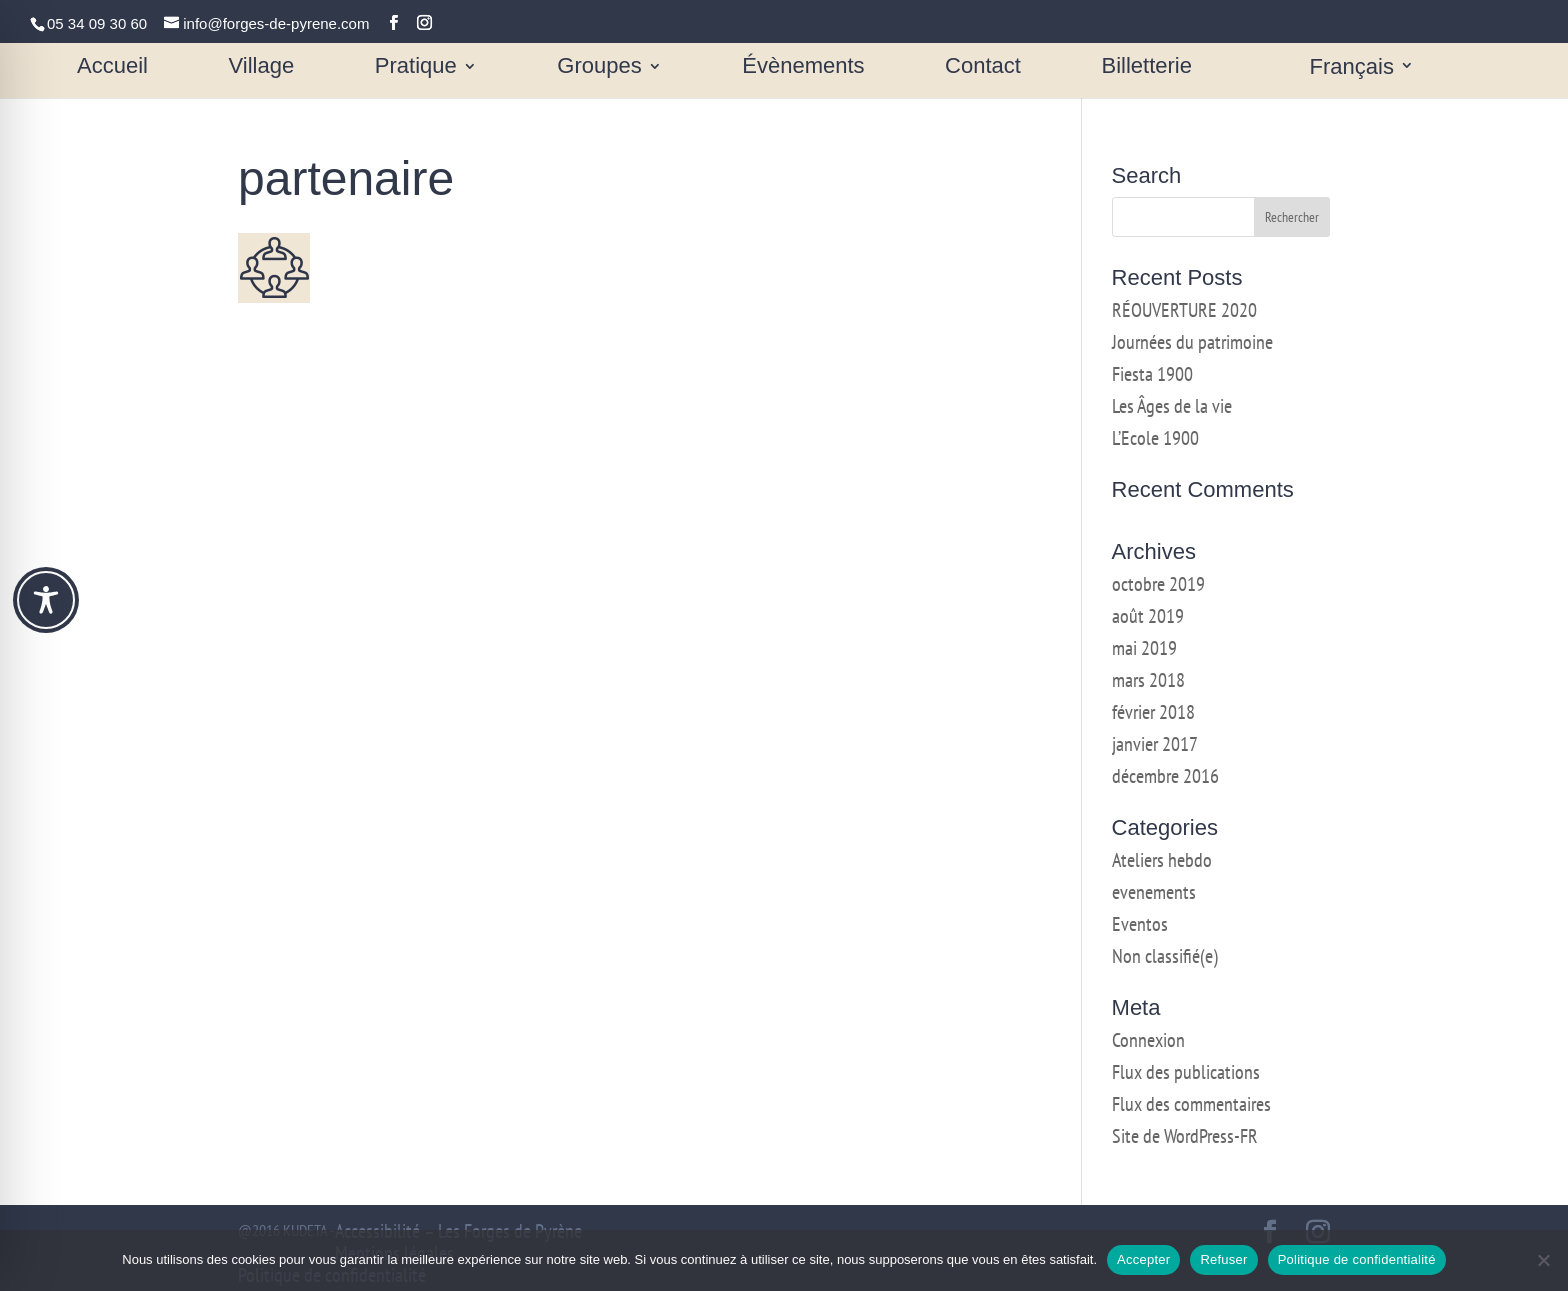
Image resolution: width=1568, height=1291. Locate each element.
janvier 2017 (1155, 744)
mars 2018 (1148, 680)
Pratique (416, 68)
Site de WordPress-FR (1185, 1136)
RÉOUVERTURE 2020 (1184, 310)
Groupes (599, 68)
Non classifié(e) (1165, 956)
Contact (983, 68)
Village (262, 68)
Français (1352, 68)
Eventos (1140, 924)
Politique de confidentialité (1357, 1259)
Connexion (1148, 1040)
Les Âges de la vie (1172, 406)
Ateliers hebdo (1162, 860)
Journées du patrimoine (1192, 342)
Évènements (803, 68)
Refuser (1223, 1259)
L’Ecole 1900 (1155, 438)
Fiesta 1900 (1152, 374)
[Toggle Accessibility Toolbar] (46, 600)
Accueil (112, 68)
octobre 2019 (1158, 584)
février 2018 (1153, 712)
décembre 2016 (1165, 776)
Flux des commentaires (1191, 1104)
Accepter (1143, 1259)
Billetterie (1147, 68)
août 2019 (1148, 616)
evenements (1154, 892)
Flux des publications (1186, 1072)
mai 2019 (1144, 648)
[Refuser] (1543, 1260)
